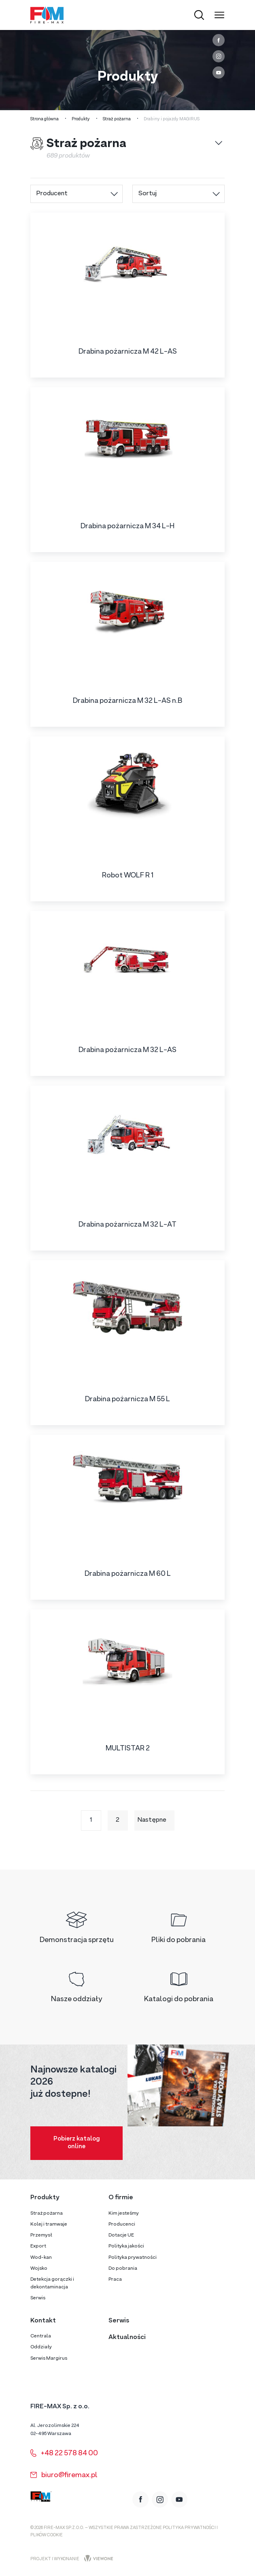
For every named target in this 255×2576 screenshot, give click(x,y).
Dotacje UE (121, 2235)
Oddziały (41, 2347)
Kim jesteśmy (123, 2213)
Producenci (121, 2224)
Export (38, 2246)
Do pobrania (122, 2268)
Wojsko (38, 2268)
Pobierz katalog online (76, 2143)
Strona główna (44, 119)
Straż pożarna (117, 119)
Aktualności (127, 2337)
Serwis (37, 2298)
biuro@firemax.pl (64, 2475)
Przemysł (41, 2235)
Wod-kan (41, 2257)
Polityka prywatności (132, 2257)
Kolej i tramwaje (48, 2224)
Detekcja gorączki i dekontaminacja (52, 2283)
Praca (115, 2279)
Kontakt (43, 2320)
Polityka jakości (126, 2246)
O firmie (120, 2197)
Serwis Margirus (48, 2358)
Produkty (81, 119)
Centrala (40, 2336)
